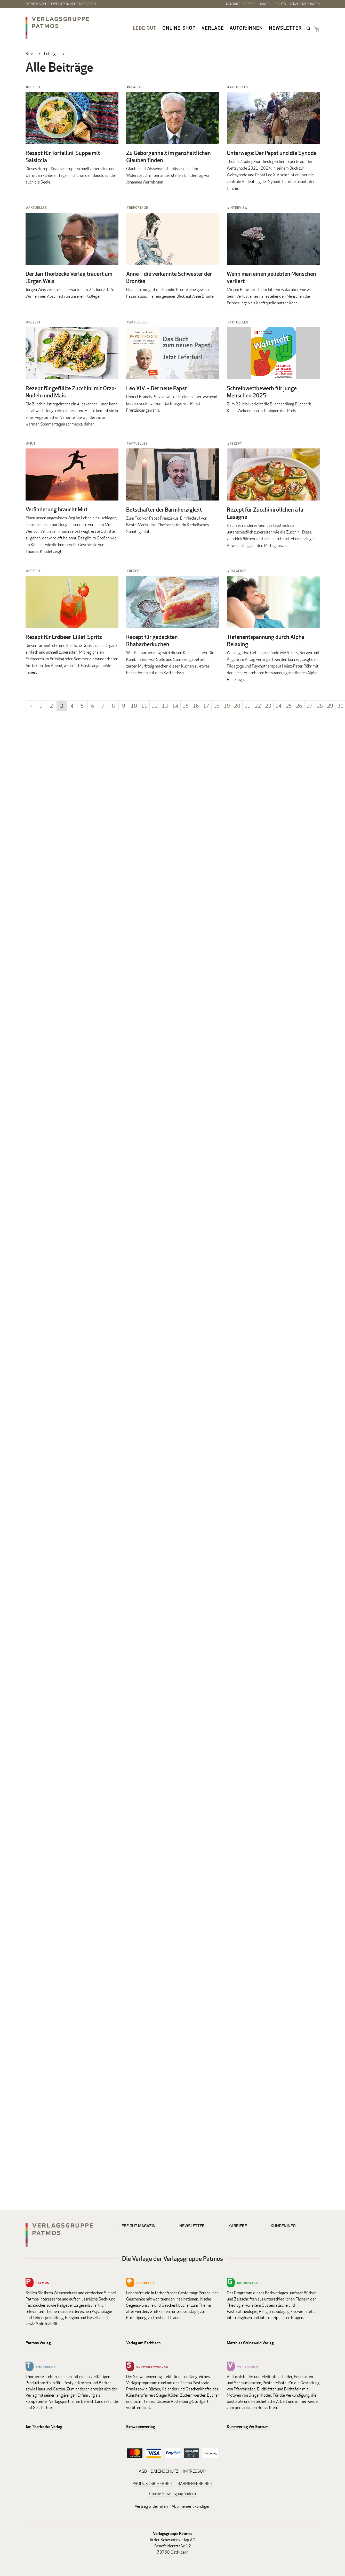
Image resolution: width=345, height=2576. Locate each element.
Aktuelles (239, 87)
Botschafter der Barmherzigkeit (164, 509)
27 (309, 706)
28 (320, 706)
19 (227, 706)
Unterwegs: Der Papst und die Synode (272, 152)
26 (299, 706)
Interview (239, 207)
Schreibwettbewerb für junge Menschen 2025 (262, 392)
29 (330, 706)
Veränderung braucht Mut (56, 509)
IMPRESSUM (194, 2471)
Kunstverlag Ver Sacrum (248, 2426)
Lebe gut (144, 27)
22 (258, 706)
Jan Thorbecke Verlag (44, 2426)
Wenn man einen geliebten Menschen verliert (271, 277)
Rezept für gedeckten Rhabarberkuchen (152, 640)
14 (175, 706)
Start (30, 53)
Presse (249, 4)
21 (247, 706)
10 (134, 706)
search (309, 28)
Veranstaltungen (304, 4)
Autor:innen (246, 27)
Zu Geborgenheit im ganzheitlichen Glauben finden (168, 156)
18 (216, 706)
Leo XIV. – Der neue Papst (156, 388)
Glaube (135, 87)
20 (237, 706)
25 (289, 706)
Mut (32, 443)
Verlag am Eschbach (143, 2343)
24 (278, 706)
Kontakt (233, 4)
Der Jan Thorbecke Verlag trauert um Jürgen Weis (69, 277)
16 (196, 706)
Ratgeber (238, 571)
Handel (265, 4)
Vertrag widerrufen (151, 2506)
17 (206, 706)
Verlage (213, 27)
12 (154, 706)
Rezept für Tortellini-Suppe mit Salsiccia (63, 156)
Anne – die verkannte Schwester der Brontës (169, 277)
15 (185, 706)
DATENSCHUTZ (165, 2471)
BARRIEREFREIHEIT (195, 2483)
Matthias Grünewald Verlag (250, 2343)
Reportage (138, 207)
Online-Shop (179, 27)
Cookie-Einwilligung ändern (172, 2493)
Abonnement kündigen (191, 2506)
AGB (143, 2471)
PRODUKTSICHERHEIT (152, 2483)
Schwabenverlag (140, 2426)
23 (268, 706)
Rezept (34, 87)
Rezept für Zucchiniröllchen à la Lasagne (265, 513)
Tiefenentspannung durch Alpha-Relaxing (266, 640)
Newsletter (285, 27)
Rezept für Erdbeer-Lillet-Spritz (64, 636)
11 (144, 706)
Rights (280, 4)
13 (165, 706)
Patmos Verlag (38, 2343)
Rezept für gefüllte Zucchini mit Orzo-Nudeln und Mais (71, 392)
